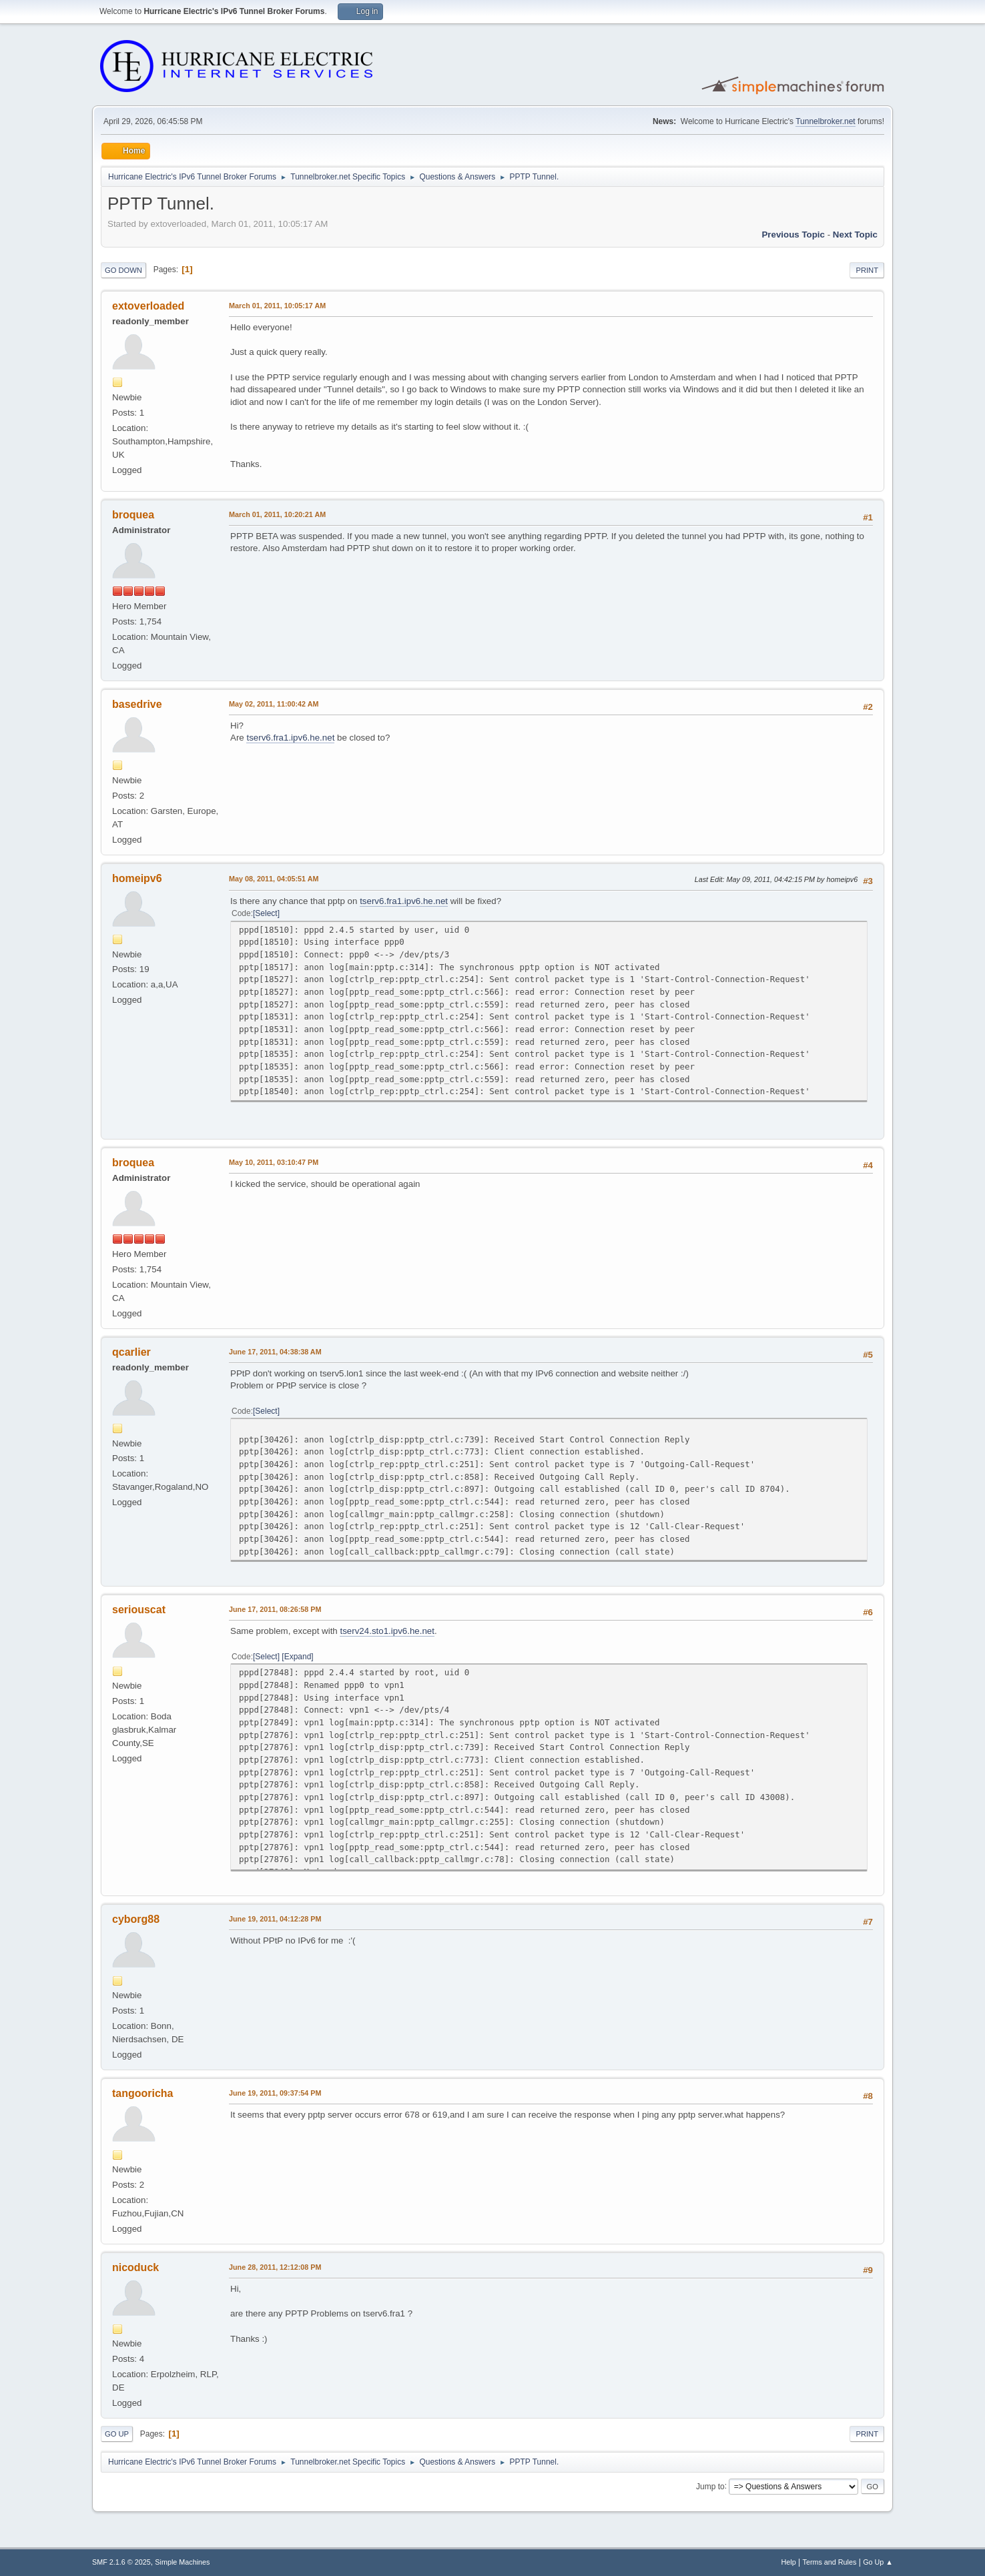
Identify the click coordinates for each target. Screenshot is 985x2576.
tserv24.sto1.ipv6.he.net (387, 1631)
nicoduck (135, 2267)
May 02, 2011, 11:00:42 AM (273, 704)
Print (867, 270)
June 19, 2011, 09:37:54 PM (275, 2093)
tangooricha (142, 2093)
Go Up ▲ (878, 2562)
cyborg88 (135, 1919)
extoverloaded (148, 306)
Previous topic (793, 235)
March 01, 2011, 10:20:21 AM (277, 514)
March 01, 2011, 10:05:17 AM (277, 306)
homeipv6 (137, 878)
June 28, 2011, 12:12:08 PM (275, 2267)
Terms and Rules (830, 2562)
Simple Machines (182, 2562)
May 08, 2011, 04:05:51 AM (273, 879)
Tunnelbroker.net (825, 121)
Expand (298, 1656)
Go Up (117, 2434)
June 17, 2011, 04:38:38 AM (275, 1352)
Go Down (123, 270)
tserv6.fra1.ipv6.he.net (290, 738)
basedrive (137, 704)
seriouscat (139, 1609)
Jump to (710, 2486)
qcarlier (131, 1352)
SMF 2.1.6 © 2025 (121, 2562)
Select (266, 913)
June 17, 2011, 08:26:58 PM (275, 1609)
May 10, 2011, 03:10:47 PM (273, 1162)
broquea (133, 514)
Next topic (855, 235)
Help (788, 2562)
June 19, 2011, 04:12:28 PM (275, 1919)
